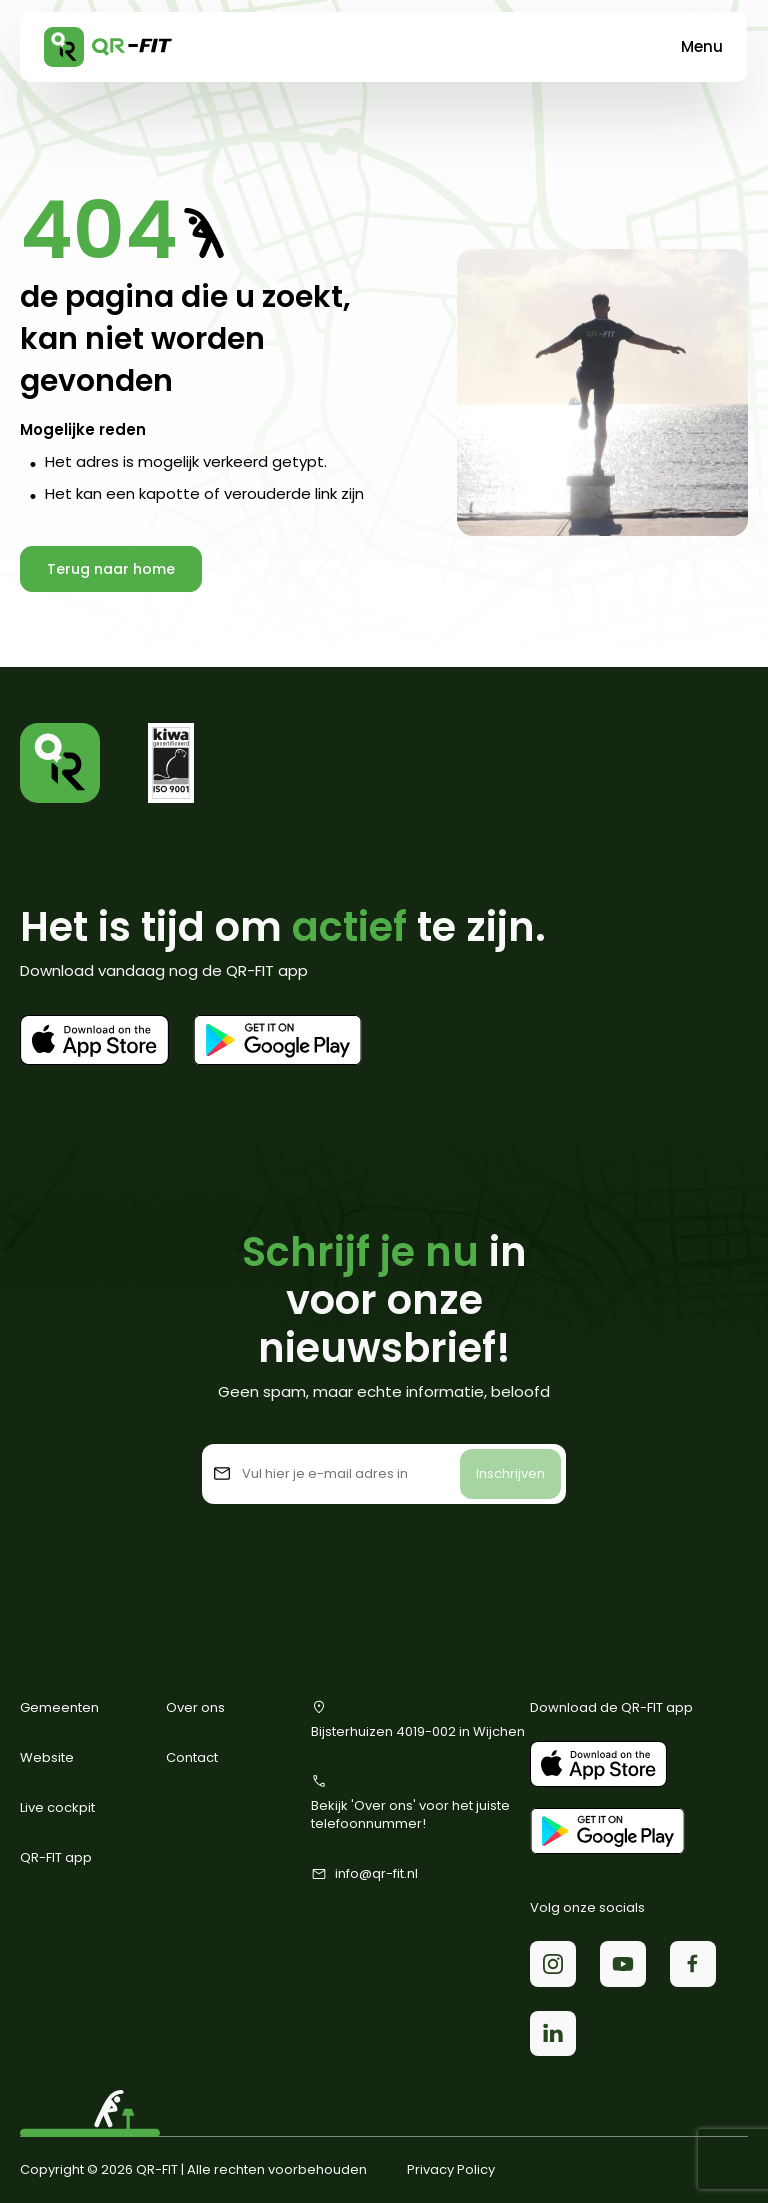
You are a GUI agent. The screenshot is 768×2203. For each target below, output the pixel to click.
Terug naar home (111, 569)
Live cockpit (57, 1807)
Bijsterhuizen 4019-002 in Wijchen (418, 1720)
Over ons (195, 1707)
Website (47, 1757)
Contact (192, 1757)
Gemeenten (59, 1707)
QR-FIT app (56, 1857)
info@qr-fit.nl (364, 1874)
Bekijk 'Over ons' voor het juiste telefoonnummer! (410, 1803)
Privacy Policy (451, 2170)
